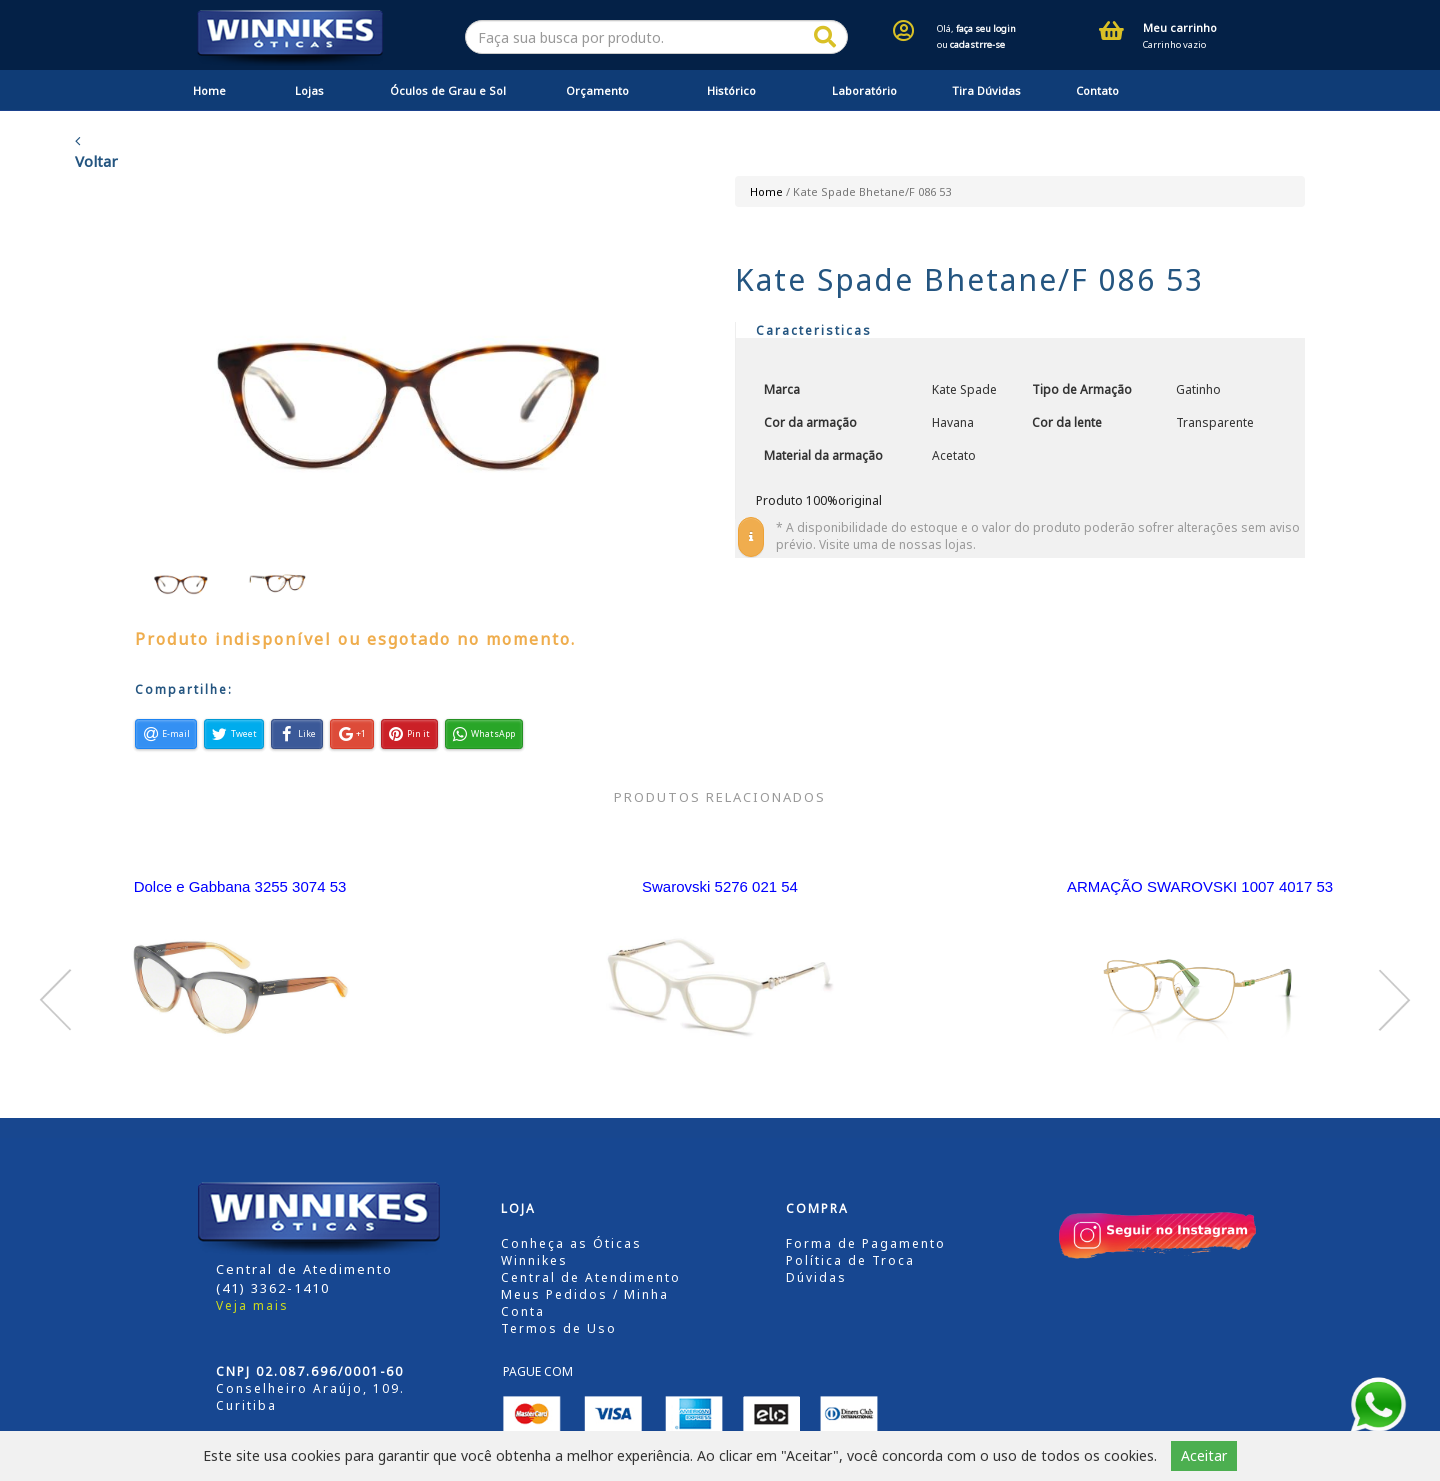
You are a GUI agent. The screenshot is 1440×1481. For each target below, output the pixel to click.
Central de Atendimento (591, 1277)
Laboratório (864, 90)
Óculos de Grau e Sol (448, 90)
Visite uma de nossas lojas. (897, 544)
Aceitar (1204, 1455)
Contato (1097, 90)
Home (209, 90)
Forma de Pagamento (866, 1243)
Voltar (96, 152)
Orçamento (597, 90)
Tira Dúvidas (986, 90)
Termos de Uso (559, 1328)
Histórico (731, 90)
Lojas (309, 90)
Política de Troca (850, 1260)
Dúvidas (816, 1277)
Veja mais (252, 1305)
